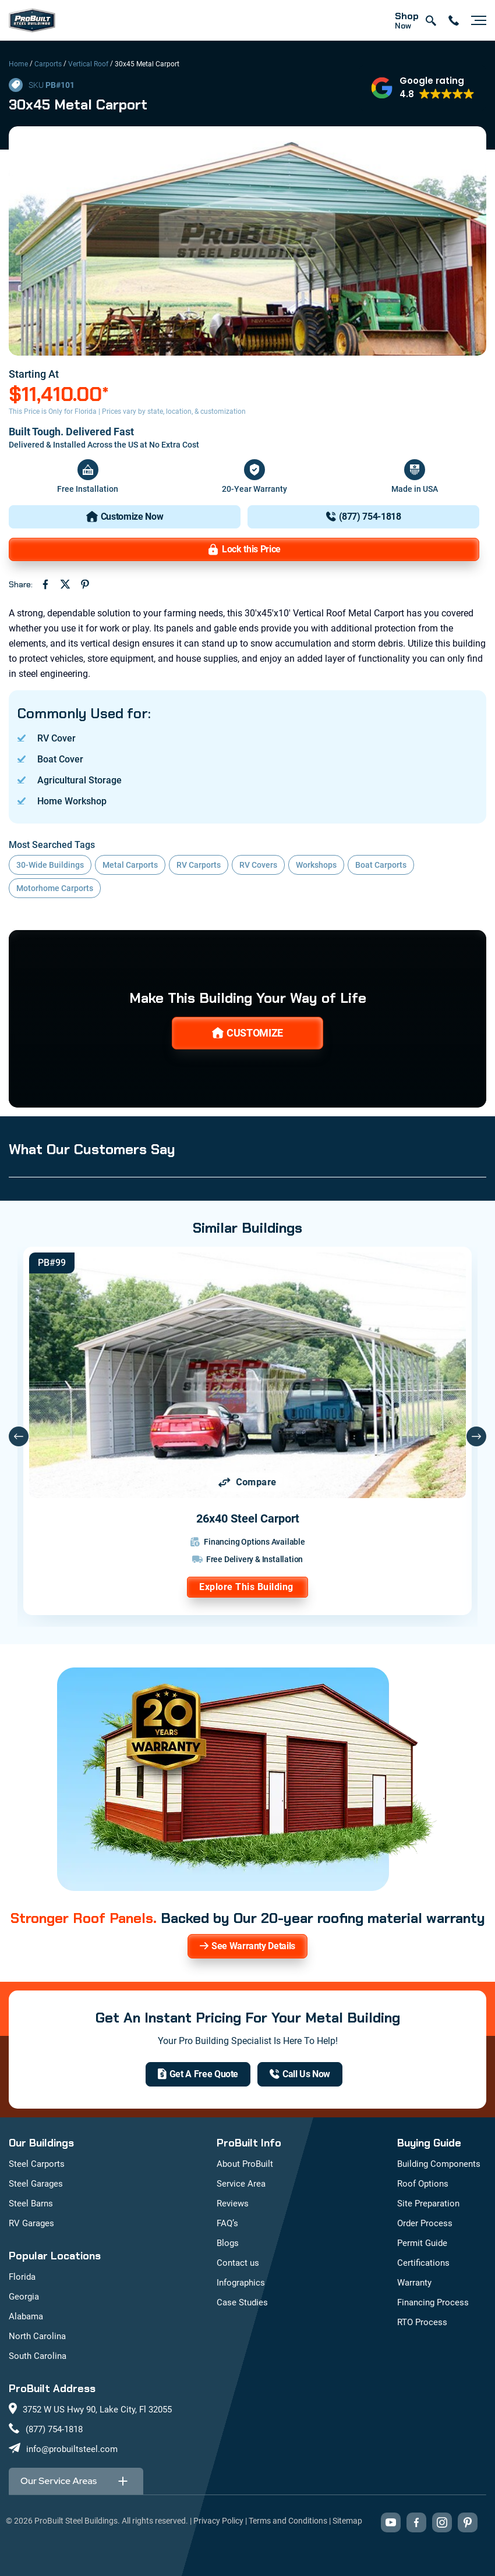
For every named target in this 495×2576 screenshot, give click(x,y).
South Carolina (37, 2356)
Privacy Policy (218, 2520)
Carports (48, 64)
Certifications (423, 2263)
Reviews (233, 2203)
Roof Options (422, 2183)
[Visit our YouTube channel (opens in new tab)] (391, 2522)
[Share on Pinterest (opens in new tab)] (85, 584)
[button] (422, 88)
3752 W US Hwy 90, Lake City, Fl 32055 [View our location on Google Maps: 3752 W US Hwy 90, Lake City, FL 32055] (97, 2409)
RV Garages (31, 2223)
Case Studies (242, 2302)
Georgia (24, 2296)
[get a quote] (198, 2074)
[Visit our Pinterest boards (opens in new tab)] (468, 2522)
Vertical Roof (88, 64)
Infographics (241, 2282)
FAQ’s (227, 2223)
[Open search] (430, 20)
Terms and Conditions (288, 2520)
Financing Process (433, 2302)
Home (18, 64)
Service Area (241, 2183)
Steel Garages (36, 2183)
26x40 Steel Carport (247, 1518)
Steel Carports (37, 2164)
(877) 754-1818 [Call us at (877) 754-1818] (54, 2429)
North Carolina (37, 2336)
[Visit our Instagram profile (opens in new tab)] (442, 2522)
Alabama (26, 2316)
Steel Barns (31, 2203)
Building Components (438, 2164)
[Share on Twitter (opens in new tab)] (65, 584)
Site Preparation (428, 2203)
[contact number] (454, 20)
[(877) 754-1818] (363, 516)
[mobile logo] (32, 20)
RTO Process (422, 2322)
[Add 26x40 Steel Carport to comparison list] (247, 1482)
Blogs (228, 2243)
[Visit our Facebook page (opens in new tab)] (416, 2522)
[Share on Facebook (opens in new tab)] (45, 584)
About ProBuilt (245, 2164)
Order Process (424, 2223)
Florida (22, 2277)
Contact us (238, 2263)
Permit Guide (422, 2243)
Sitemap (347, 2520)
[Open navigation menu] (475, 20)
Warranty (414, 2282)
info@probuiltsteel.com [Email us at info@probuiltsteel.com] (72, 2449)
